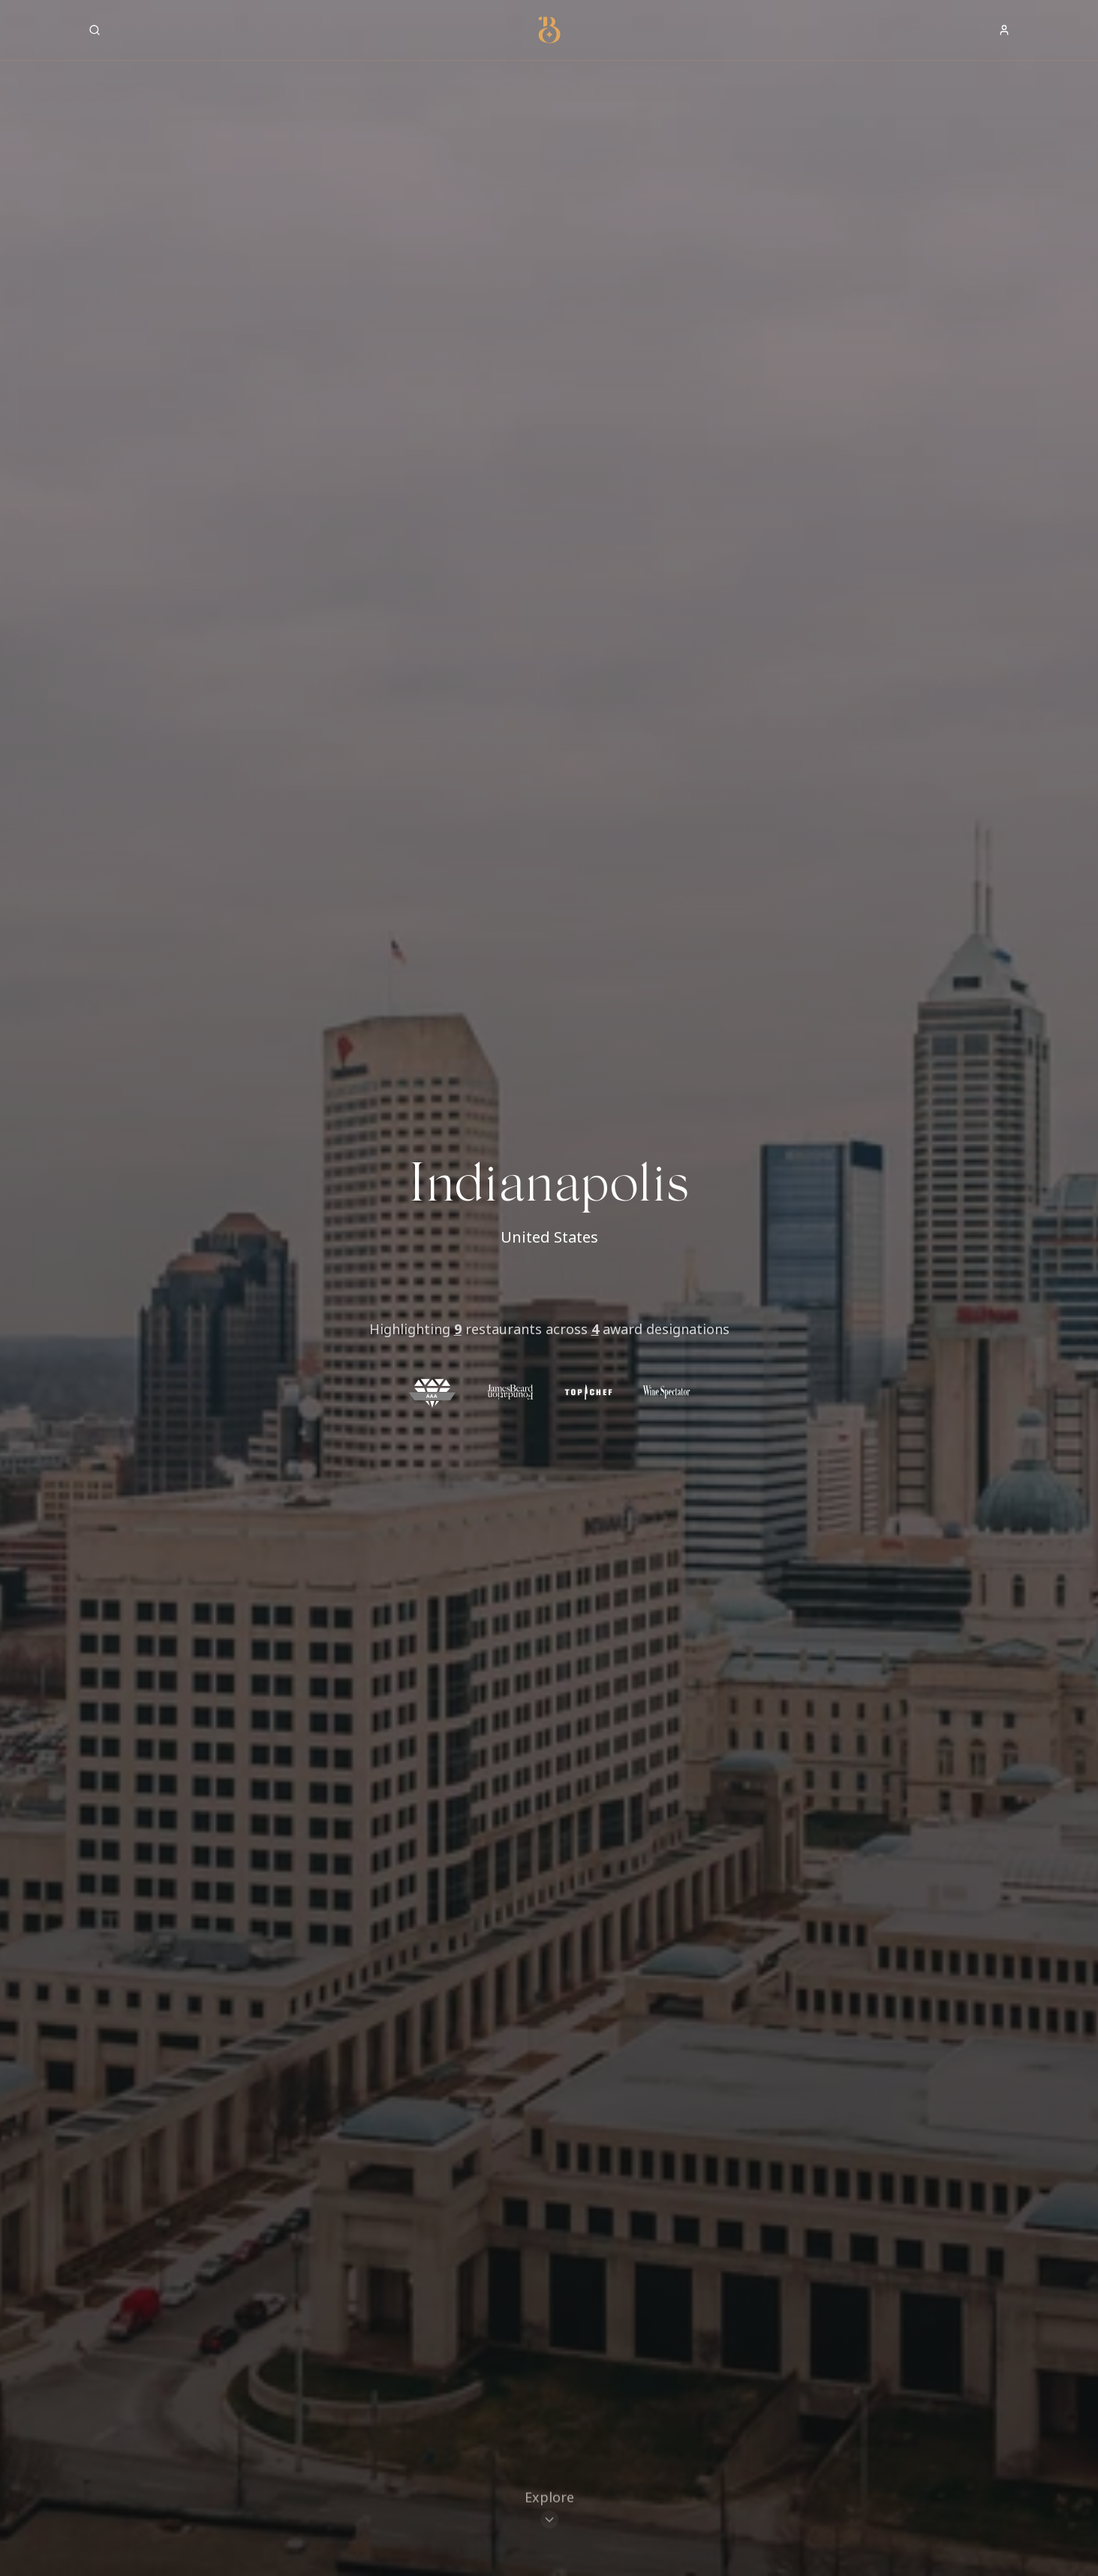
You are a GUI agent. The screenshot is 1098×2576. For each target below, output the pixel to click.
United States (549, 1237)
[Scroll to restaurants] (549, 2512)
